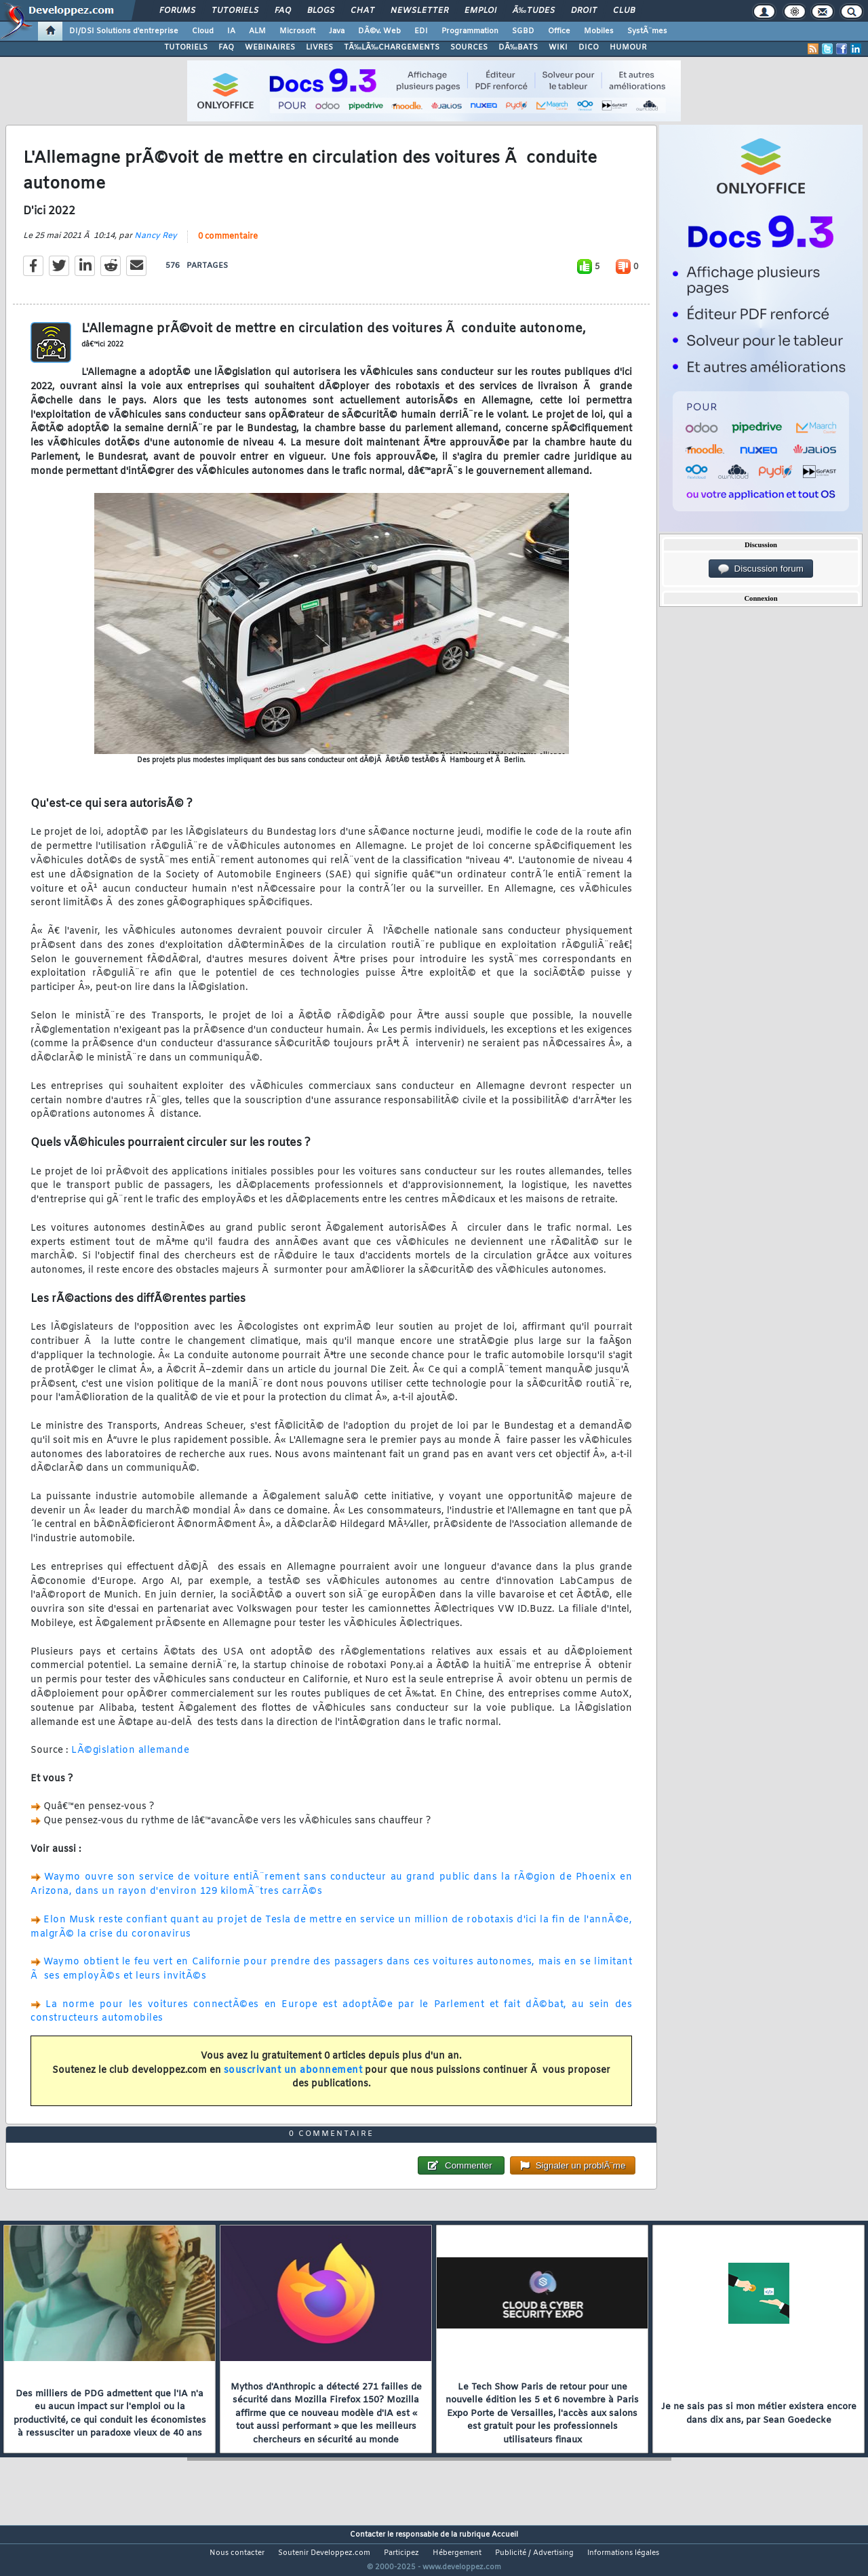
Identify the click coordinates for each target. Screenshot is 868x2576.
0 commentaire (228, 244)
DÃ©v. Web (379, 31)
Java (336, 31)
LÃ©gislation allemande (130, 1759)
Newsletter (419, 10)
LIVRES (319, 47)
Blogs (321, 10)
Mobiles (599, 31)
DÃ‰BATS (518, 47)
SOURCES (469, 47)
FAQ (282, 10)
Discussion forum (761, 568)
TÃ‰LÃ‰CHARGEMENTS (391, 47)
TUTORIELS (186, 47)
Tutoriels (235, 10)
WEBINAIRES (270, 47)
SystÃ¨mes (647, 31)
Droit (584, 10)
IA (231, 31)
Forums (177, 10)
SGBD (523, 31)
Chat (362, 10)
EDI (421, 31)
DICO (588, 47)
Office (559, 31)
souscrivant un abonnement (293, 2078)
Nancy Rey (155, 244)
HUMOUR (628, 47)
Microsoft (297, 31)
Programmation (469, 31)
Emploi (480, 10)
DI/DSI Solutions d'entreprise (123, 31)
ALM (257, 31)
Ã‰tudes (533, 10)
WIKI (558, 47)
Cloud (203, 31)
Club (624, 10)
